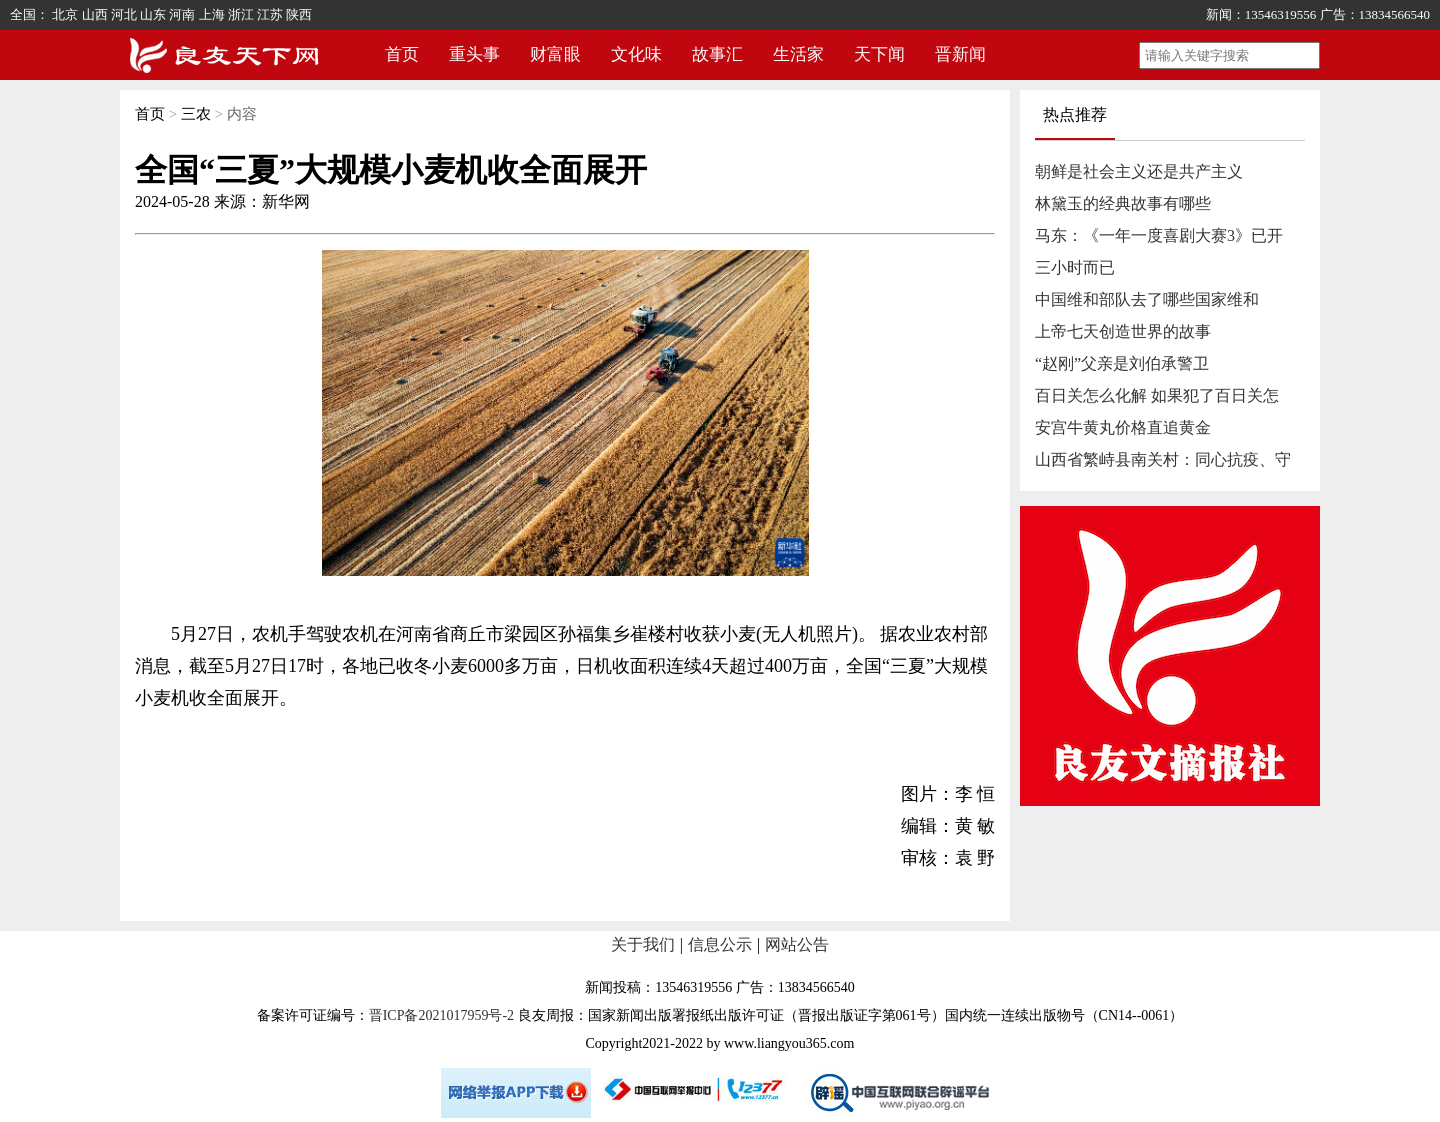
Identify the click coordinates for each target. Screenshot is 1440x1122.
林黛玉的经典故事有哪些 (1123, 203)
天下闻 (879, 54)
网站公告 (797, 944)
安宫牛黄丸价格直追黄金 (1123, 427)
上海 (212, 14)
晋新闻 (960, 54)
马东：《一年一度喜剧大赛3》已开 (1159, 235)
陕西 (299, 14)
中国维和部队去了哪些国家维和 (1147, 299)
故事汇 (717, 54)
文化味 (636, 54)
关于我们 (643, 944)
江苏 (270, 14)
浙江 (241, 14)
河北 (124, 14)
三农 (196, 114)
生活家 (798, 54)
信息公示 (720, 944)
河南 (182, 14)
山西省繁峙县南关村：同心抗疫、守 (1163, 459)
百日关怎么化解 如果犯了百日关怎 (1157, 395)
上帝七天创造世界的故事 (1123, 331)
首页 (402, 54)
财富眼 (555, 54)
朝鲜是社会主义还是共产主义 (1139, 171)
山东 (153, 14)
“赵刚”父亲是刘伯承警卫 (1122, 363)
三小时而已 (1075, 267)
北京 (65, 14)
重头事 (474, 54)
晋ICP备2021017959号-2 (441, 1015)
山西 (95, 14)
